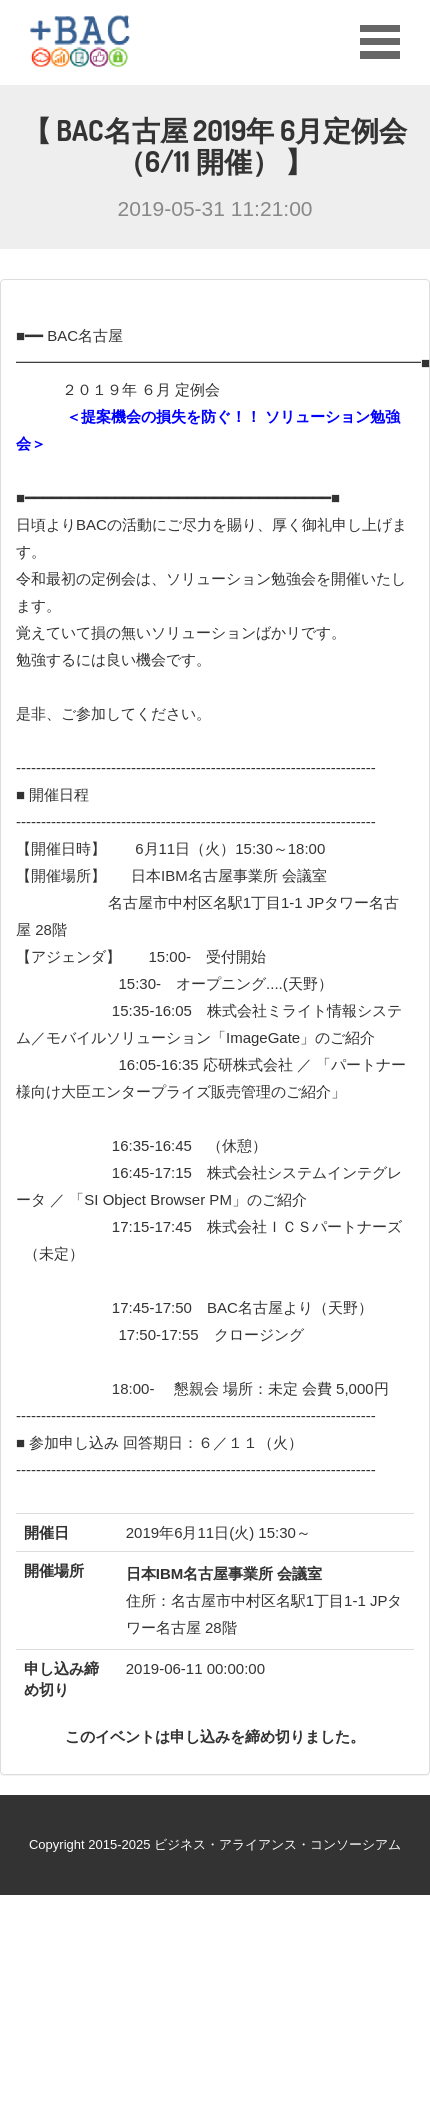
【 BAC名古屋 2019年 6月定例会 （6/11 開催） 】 (215, 145)
